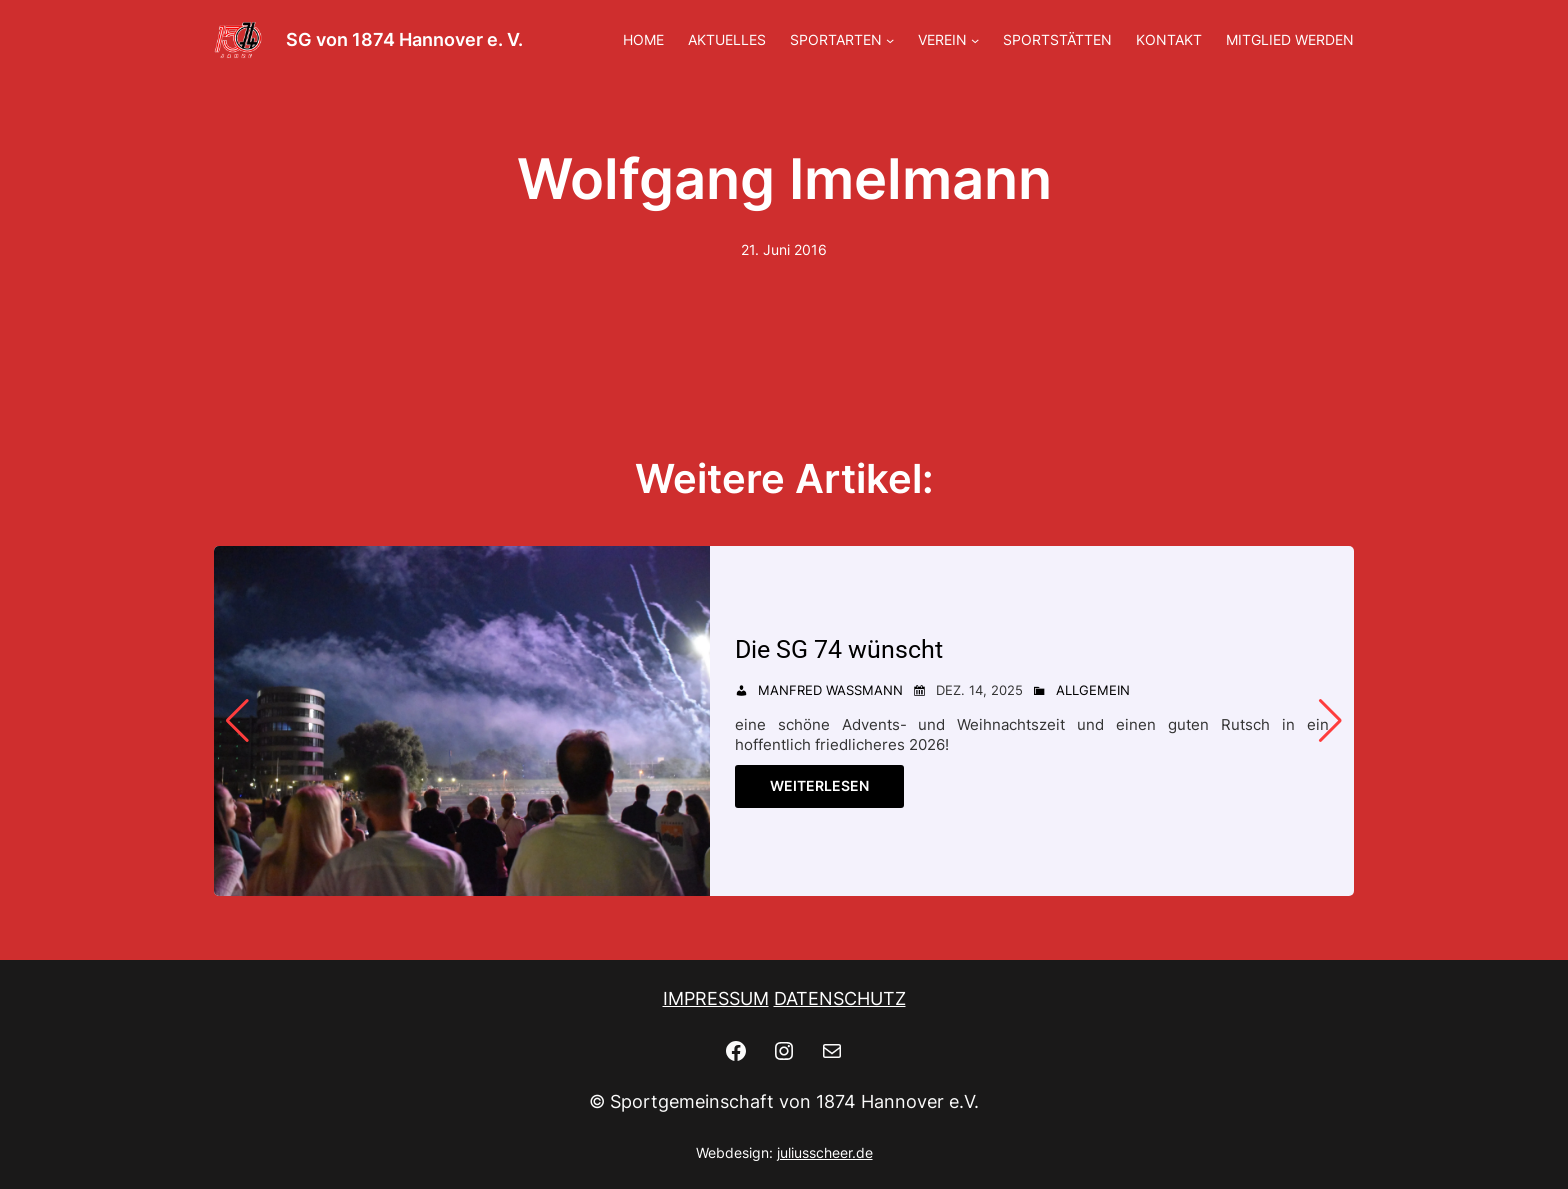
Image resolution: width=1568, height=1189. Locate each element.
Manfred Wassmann (830, 690)
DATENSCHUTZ (840, 998)
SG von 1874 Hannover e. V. (404, 39)
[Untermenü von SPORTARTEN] (890, 40)
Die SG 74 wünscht (839, 649)
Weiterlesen (819, 785)
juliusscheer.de (825, 1152)
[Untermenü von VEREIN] (975, 40)
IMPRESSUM (716, 998)
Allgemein (1093, 690)
